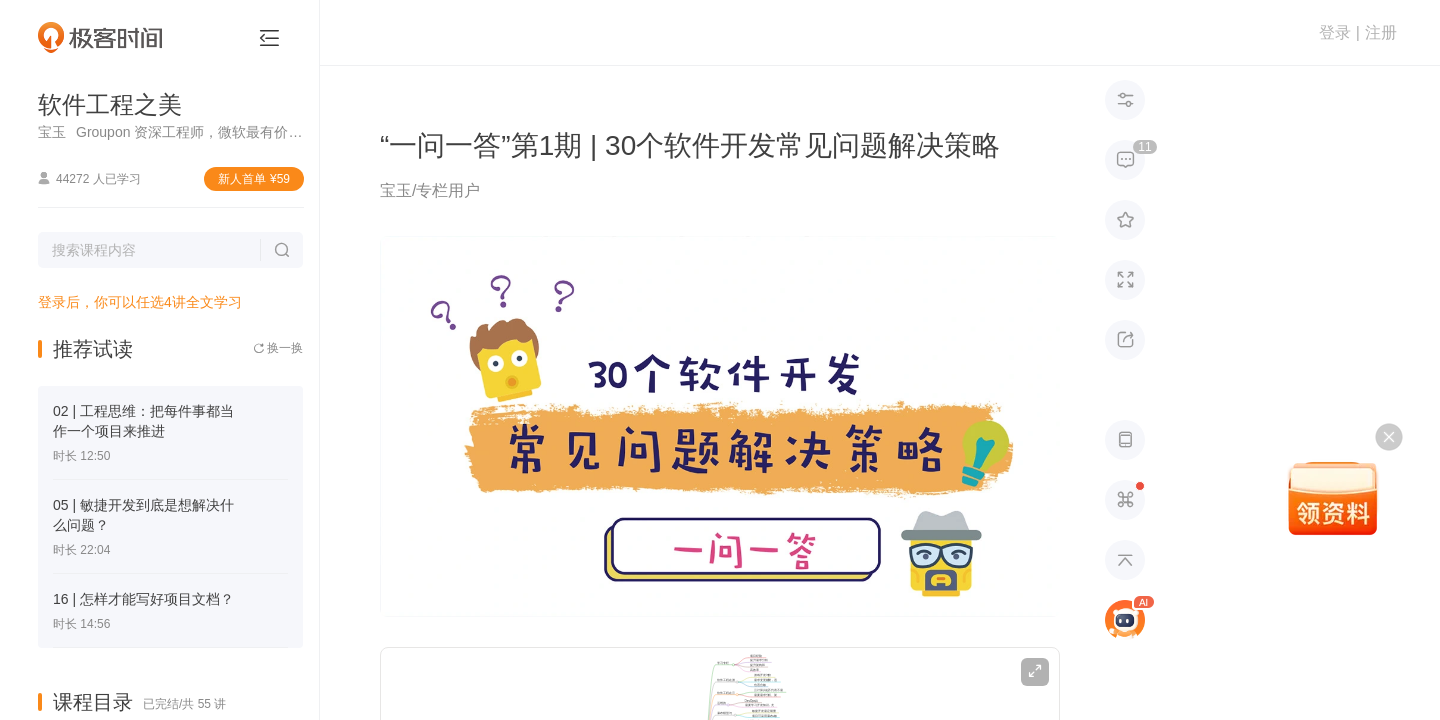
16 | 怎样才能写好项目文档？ (143, 599)
